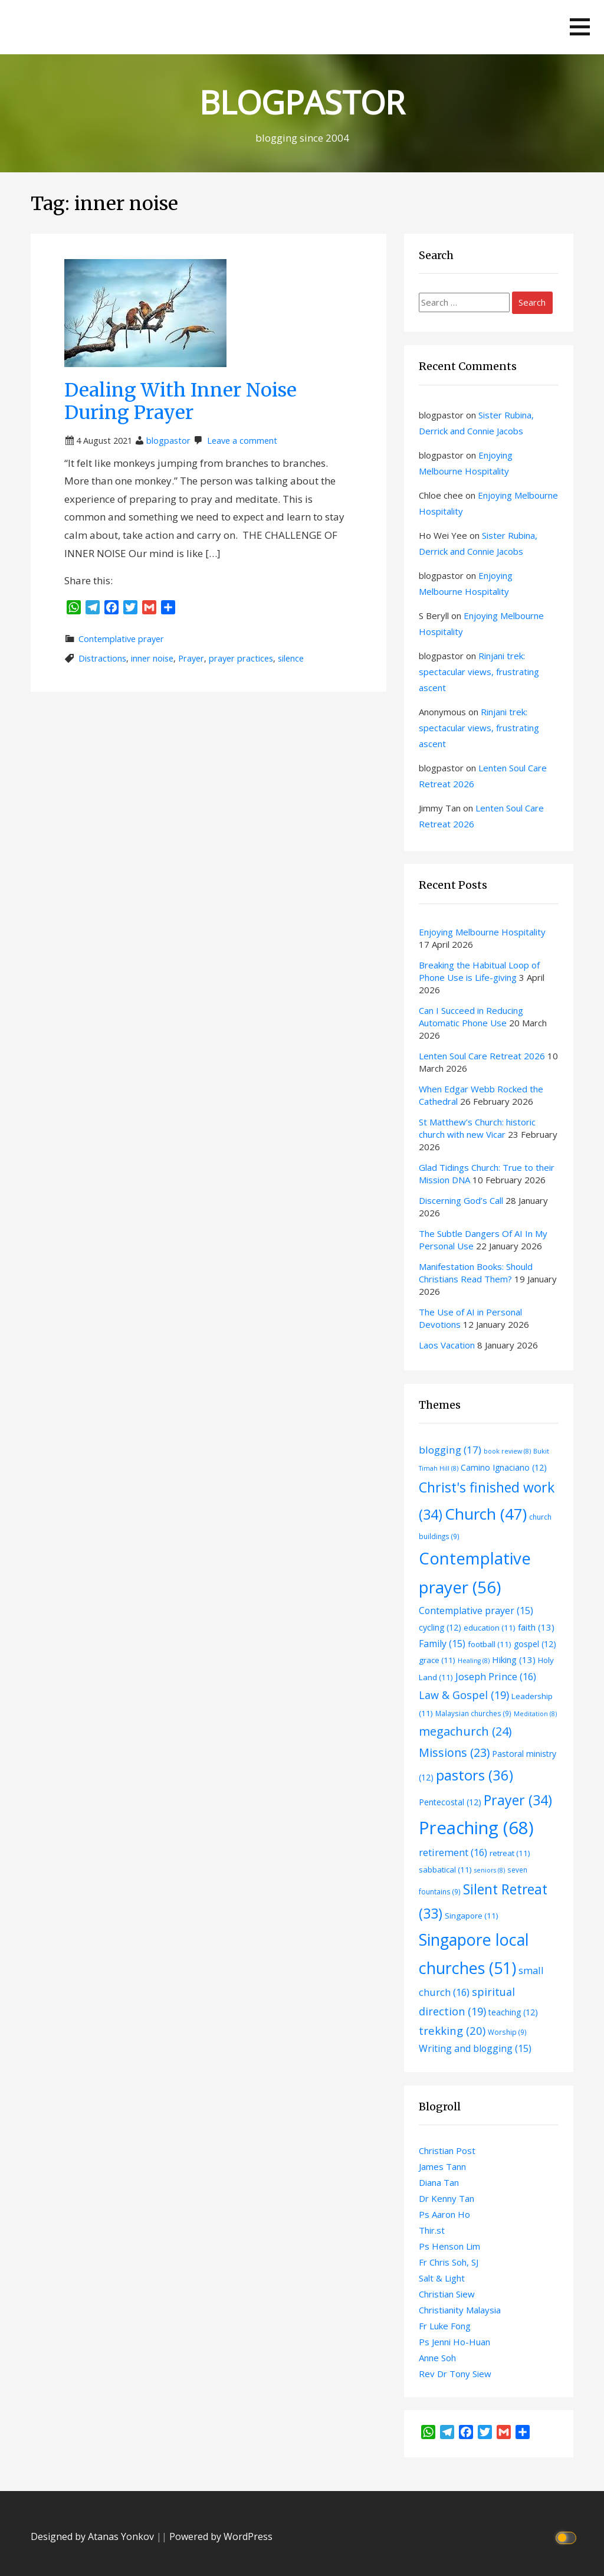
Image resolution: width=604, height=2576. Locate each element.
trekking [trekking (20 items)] (452, 2030)
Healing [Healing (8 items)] (474, 1661)
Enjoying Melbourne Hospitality (482, 932)
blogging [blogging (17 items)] (450, 1449)
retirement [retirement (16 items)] (453, 1852)
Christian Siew (447, 2294)
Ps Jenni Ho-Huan (454, 2342)
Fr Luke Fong (445, 2326)
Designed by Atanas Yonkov (93, 2536)
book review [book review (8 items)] (507, 1451)
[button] (580, 27)
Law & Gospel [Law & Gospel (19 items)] (464, 1695)
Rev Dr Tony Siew (455, 2373)
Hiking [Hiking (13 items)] (514, 1659)
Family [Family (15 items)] (442, 1643)
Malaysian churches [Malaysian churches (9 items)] (473, 1713)
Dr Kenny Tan (446, 2198)
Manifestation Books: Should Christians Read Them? (476, 1273)
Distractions (102, 658)
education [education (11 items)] (490, 1627)
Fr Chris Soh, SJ (448, 2262)
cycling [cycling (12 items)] (440, 1627)
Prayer (191, 658)
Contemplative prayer (121, 638)
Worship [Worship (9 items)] (507, 2032)
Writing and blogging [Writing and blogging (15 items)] (475, 2048)
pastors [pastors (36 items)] (474, 1775)
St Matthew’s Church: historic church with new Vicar (477, 1128)
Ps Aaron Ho (444, 2214)
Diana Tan (439, 2182)
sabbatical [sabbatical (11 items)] (445, 1869)
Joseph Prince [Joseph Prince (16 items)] (495, 1676)
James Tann (442, 2166)
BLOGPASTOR (302, 102)
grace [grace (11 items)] (437, 1660)
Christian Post (447, 2150)
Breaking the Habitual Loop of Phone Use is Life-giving (479, 971)
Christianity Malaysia (460, 2310)
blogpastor (168, 440)
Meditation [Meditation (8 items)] (535, 1714)
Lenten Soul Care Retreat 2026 (482, 1056)
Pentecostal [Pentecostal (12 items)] (450, 1802)
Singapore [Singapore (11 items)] (471, 1915)
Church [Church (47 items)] (486, 1513)
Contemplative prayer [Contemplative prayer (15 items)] (476, 1610)
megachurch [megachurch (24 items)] (465, 1731)
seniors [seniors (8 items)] (489, 1870)
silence (291, 658)
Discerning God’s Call (461, 1200)
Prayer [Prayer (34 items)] (518, 1800)
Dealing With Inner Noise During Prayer (180, 401)
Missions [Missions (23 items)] (454, 1752)
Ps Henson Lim (449, 2246)
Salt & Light (442, 2278)
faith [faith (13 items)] (536, 1627)
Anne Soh (437, 2358)
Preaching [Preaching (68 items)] (476, 1827)
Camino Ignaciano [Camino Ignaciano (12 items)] (504, 1467)
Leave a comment (242, 440)
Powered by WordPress (221, 2536)
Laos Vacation (447, 1345)
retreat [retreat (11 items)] (510, 1853)
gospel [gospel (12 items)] (535, 1643)
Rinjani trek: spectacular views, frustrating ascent (479, 671)
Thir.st (432, 2230)
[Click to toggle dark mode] (568, 2536)
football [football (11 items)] (489, 1644)
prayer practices (241, 658)
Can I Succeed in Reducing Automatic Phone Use (471, 1016)
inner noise (152, 658)
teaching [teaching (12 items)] (513, 2012)
